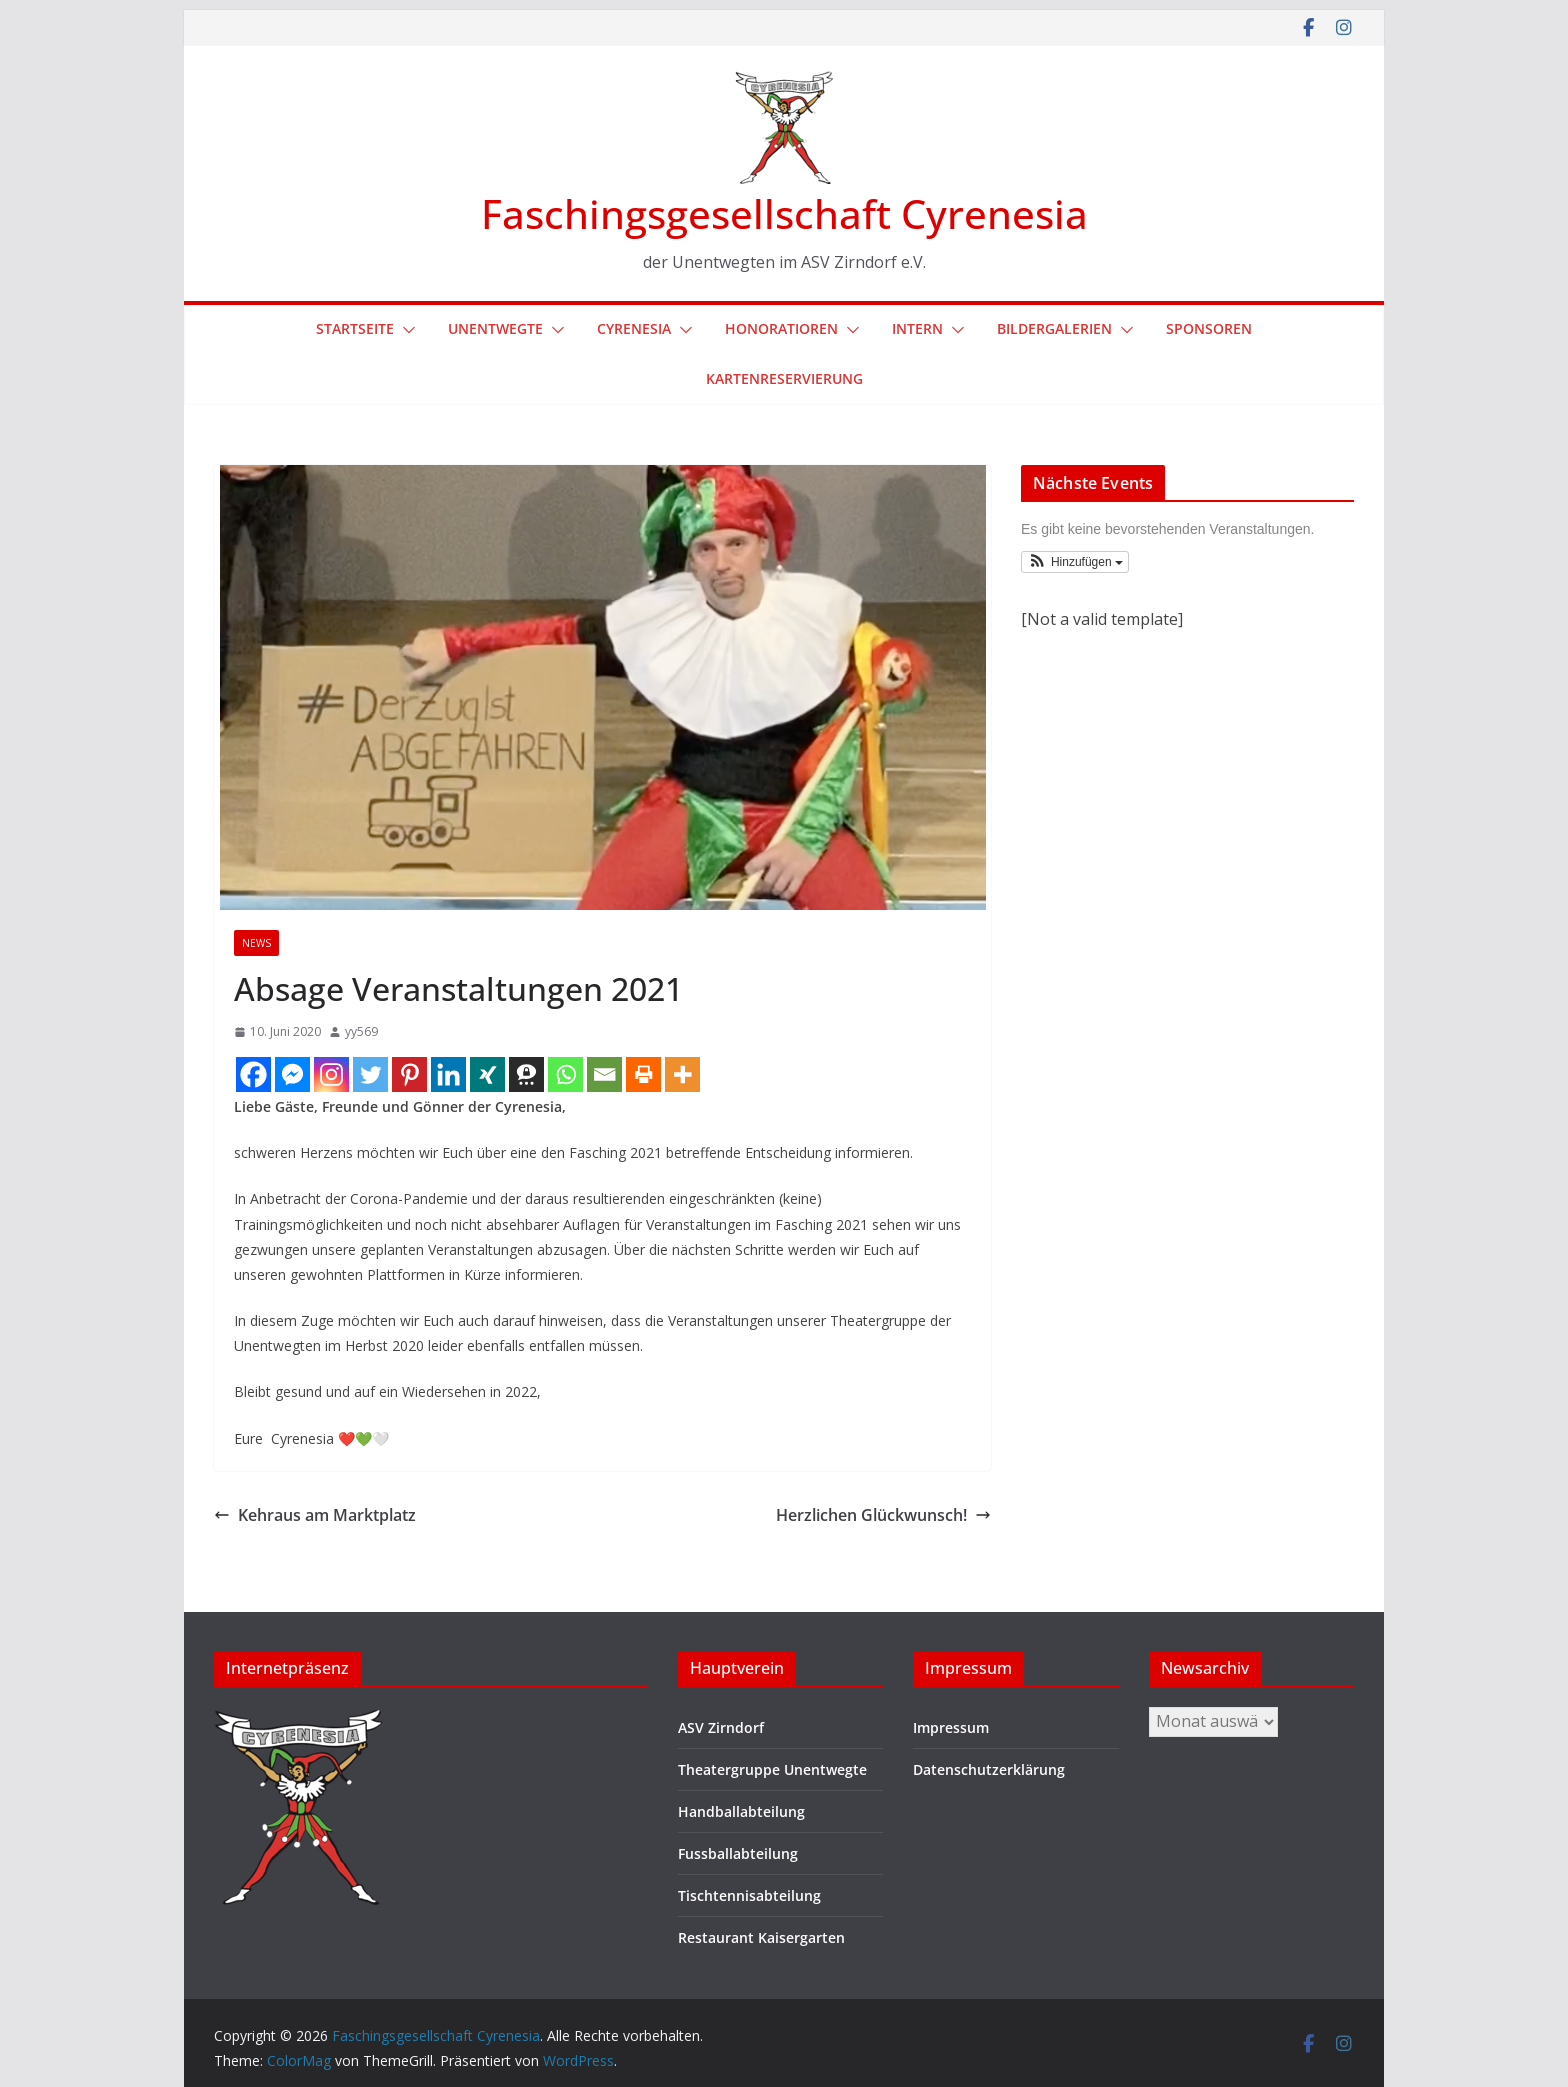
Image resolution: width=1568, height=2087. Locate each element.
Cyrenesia (634, 328)
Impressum (951, 1727)
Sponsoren (1209, 328)
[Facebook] (253, 1074)
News (256, 943)
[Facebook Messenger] (292, 1074)
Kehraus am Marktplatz (315, 1515)
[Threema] (526, 1074)
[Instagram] (331, 1074)
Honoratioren (781, 328)
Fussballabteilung (738, 1853)
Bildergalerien (1054, 328)
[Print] (643, 1074)
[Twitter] (370, 1074)
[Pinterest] (409, 1074)
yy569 (361, 1031)
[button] (405, 330)
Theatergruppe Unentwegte (772, 1769)
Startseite (355, 328)
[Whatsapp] (565, 1074)
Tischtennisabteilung (749, 1895)
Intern (917, 328)
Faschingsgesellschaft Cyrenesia (784, 213)
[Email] (604, 1074)
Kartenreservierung (784, 378)
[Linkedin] (448, 1074)
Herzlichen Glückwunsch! (883, 1515)
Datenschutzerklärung (989, 1769)
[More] (682, 1074)
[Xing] (487, 1074)
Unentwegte (495, 328)
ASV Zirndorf (721, 1727)
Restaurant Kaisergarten (761, 1937)
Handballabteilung (741, 1811)
